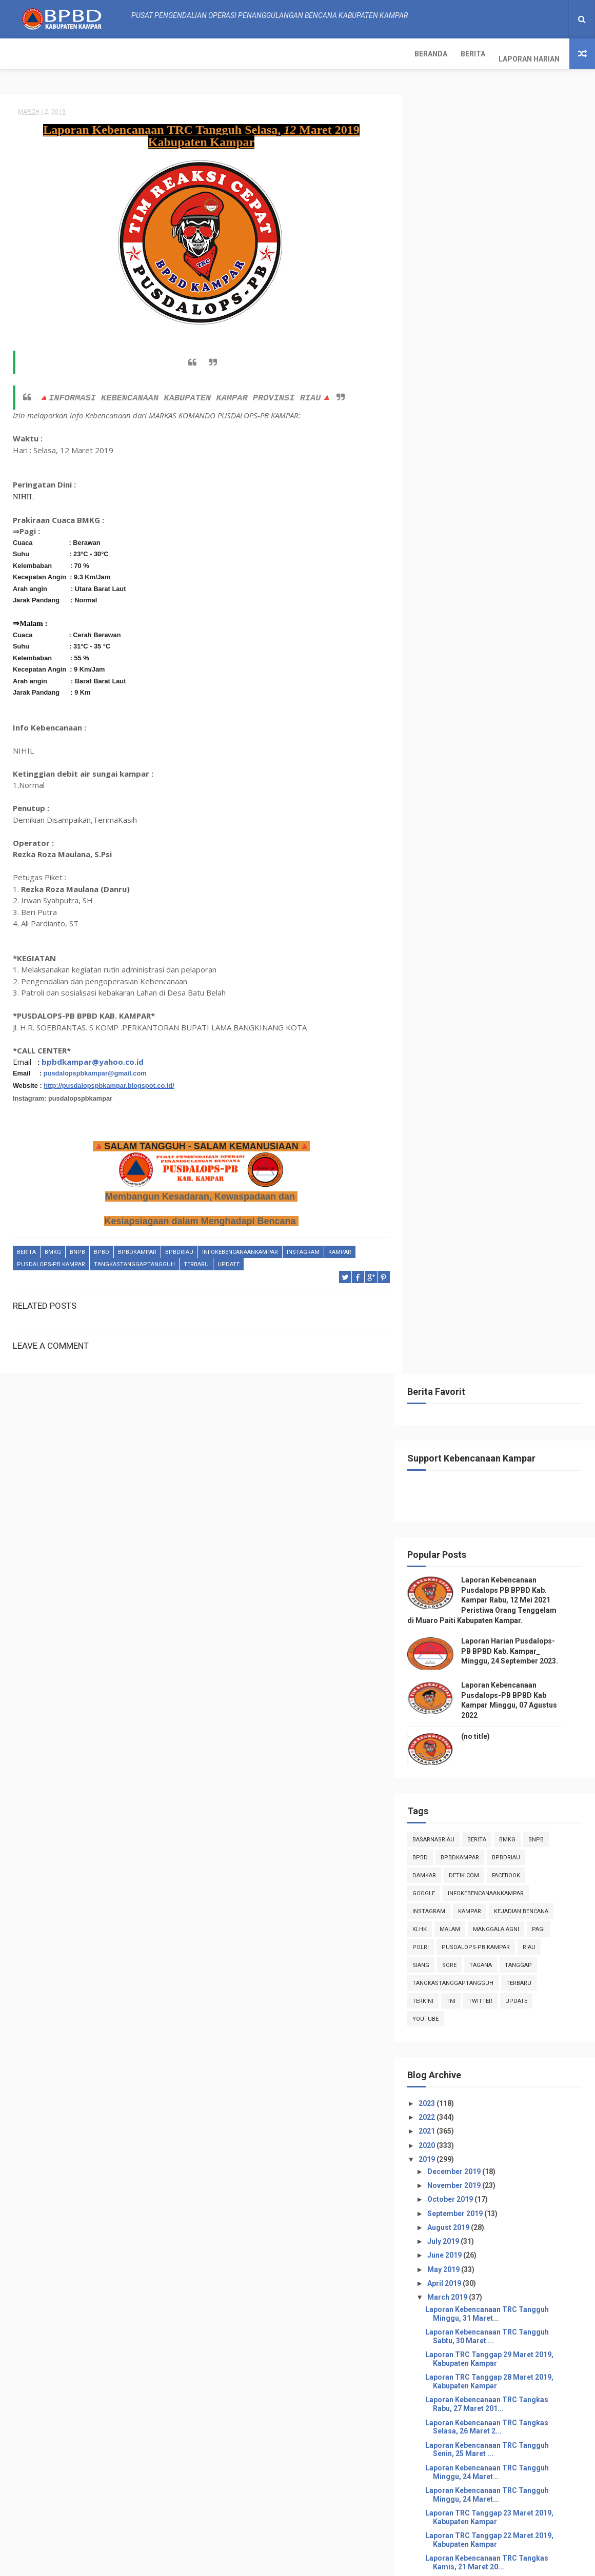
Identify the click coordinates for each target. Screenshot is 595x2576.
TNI (466, 717)
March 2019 (463, 1014)
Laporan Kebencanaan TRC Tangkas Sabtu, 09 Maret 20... (502, 1595)
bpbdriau (179, 1247)
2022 (443, 833)
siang (436, 681)
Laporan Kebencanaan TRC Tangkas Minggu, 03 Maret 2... (502, 1799)
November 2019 (470, 902)
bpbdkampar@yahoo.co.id (93, 1057)
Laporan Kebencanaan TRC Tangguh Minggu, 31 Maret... (503, 1030)
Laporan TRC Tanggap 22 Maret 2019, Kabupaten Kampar (505, 1256)
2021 (443, 848)
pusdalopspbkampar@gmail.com (95, 1068)
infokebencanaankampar (240, 1247)
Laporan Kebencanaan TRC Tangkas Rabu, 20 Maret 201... (502, 1301)
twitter (496, 717)
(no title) (491, 453)
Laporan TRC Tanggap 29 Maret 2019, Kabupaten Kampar (505, 1075)
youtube (441, 735)
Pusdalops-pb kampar (51, 1259)
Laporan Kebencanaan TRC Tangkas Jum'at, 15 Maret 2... (502, 1414)
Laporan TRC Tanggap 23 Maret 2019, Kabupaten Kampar (505, 1233)
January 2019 (466, 1880)
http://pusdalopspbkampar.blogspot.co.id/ (109, 1081)
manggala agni (512, 645)
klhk (435, 645)
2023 (443, 820)
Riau (545, 663)
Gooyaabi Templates (400, 2563)
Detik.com (480, 592)
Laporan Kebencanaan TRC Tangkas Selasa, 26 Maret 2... (502, 1143)
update (228, 1259)
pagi (554, 645)
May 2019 (460, 986)
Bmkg (53, 1247)
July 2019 (459, 958)
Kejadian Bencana (537, 627)
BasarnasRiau (449, 556)
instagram (303, 1247)
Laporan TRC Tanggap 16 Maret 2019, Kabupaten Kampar (505, 1392)
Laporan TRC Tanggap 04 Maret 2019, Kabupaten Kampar (505, 1754)
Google (439, 609)
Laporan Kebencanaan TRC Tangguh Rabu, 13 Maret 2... (503, 1459)
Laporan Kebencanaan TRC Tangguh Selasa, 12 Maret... (503, 1482)
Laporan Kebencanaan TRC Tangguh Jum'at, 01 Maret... (503, 1844)
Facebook (522, 592)
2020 (443, 862)
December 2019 (470, 888)
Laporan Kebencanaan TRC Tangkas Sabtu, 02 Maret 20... (502, 1821)
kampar (339, 1247)
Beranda (23, 54)
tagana (496, 681)
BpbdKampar (137, 1247)
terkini (438, 717)
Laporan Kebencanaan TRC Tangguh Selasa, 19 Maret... (503, 1324)
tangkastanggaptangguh (134, 1259)
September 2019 (471, 930)
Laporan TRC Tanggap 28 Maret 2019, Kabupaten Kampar (505, 1098)
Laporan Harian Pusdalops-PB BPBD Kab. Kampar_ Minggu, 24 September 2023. (525, 368)
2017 (443, 1912)
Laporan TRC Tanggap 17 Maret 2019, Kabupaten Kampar (505, 1369)
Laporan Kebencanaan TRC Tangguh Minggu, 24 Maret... (503, 1188)
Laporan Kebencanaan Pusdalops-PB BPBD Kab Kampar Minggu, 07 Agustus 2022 (524, 2516)
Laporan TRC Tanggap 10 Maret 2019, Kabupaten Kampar (505, 1527)
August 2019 (464, 944)
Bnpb (77, 1247)
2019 (443, 875)
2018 (443, 1898)
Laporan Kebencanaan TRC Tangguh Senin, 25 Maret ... (503, 1166)
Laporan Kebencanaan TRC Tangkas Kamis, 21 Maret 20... (502, 1279)
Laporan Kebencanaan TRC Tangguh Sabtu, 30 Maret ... (503, 1053)
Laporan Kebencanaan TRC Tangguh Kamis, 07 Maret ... (503, 1640)
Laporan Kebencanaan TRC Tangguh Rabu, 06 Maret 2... (503, 1685)
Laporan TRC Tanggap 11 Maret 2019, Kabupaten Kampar (505, 1505)
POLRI (436, 663)
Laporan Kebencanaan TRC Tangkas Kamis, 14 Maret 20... (502, 1437)
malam (465, 645)
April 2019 (460, 1000)
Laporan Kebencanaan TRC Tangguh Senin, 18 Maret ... (503, 1346)
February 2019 (467, 1866)
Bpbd (101, 1247)
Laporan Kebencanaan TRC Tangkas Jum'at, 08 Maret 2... (502, 1618)
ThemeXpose (217, 2563)
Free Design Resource (278, 2563)
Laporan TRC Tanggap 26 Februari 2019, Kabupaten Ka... (499, 1550)
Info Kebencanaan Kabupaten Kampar (484, 2290)
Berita (65, 54)
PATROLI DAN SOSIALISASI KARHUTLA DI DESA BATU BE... (506, 1663)
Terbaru (196, 1259)
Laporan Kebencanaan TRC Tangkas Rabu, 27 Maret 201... (502, 1120)
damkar (440, 592)
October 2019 (466, 916)
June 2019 (461, 972)
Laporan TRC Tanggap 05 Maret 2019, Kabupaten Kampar (505, 1708)
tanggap (534, 681)
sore (465, 681)
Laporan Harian (121, 54)
